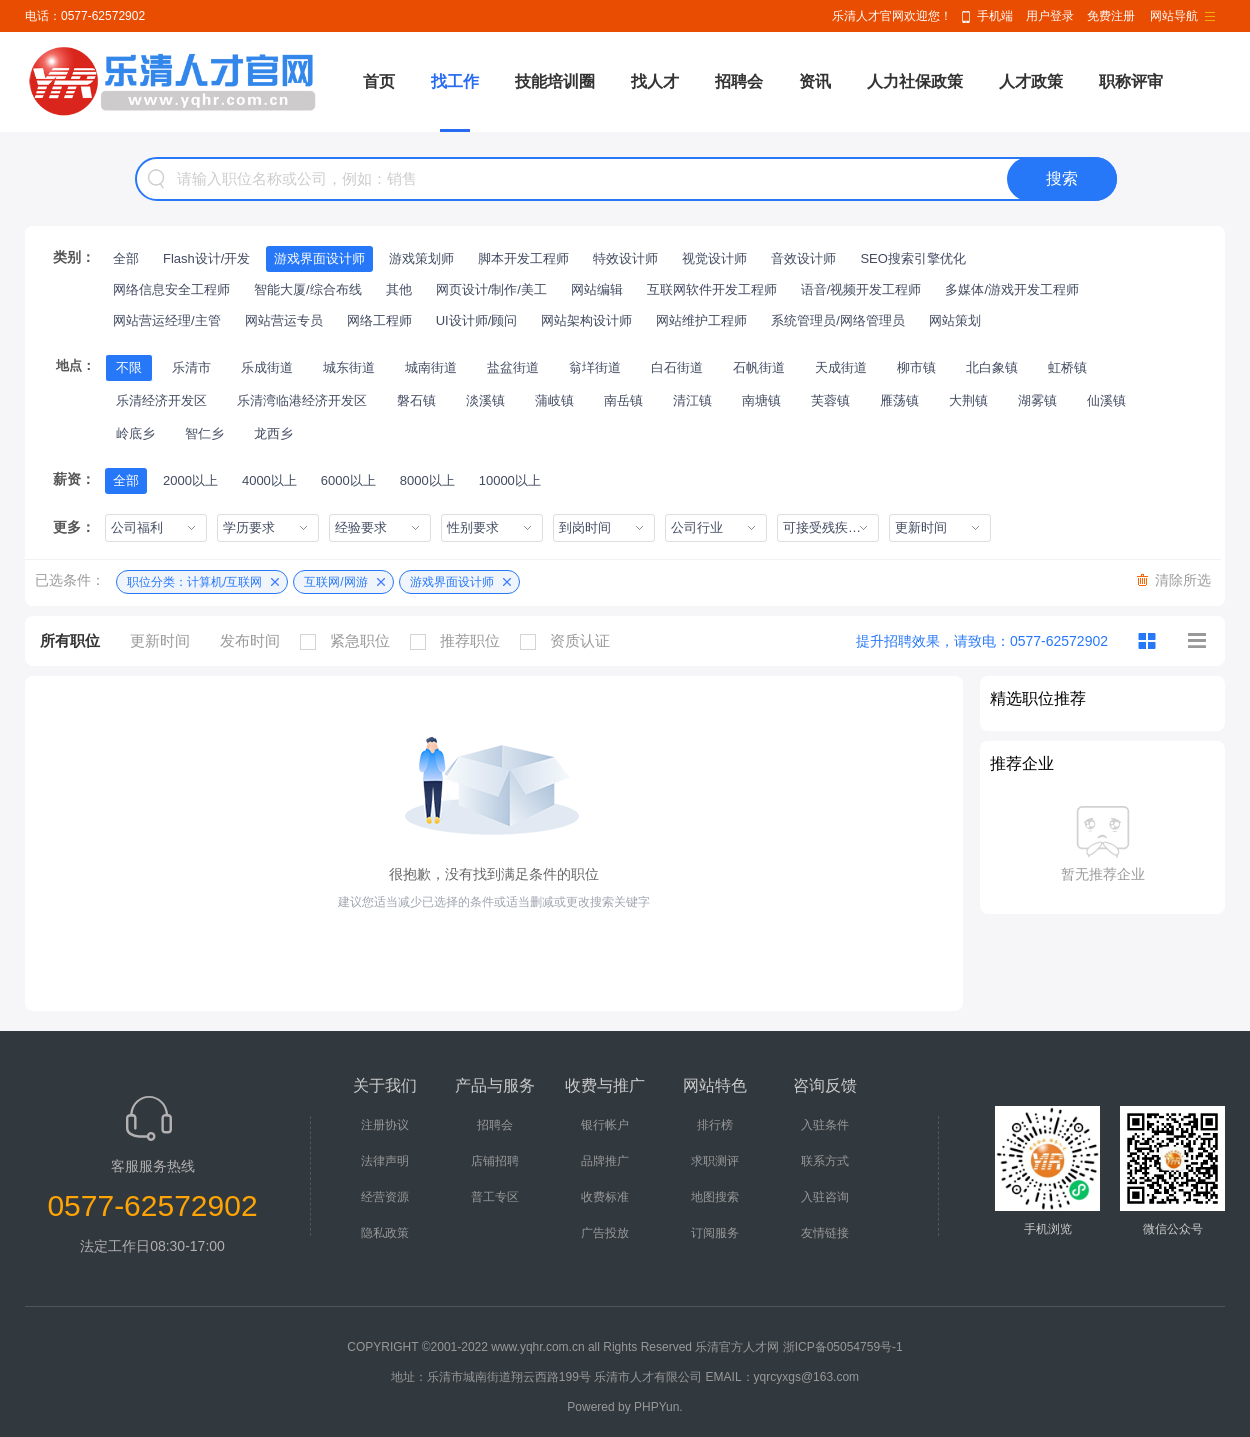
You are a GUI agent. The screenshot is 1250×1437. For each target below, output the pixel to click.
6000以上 (348, 480)
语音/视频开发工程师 (861, 289)
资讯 (815, 81)
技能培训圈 (555, 81)
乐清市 (191, 367)
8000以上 (427, 480)
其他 (399, 289)
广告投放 (605, 1233)
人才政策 (1031, 81)
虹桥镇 (1067, 367)
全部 (126, 258)
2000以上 (190, 480)
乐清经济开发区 (161, 400)
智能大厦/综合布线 (308, 289)
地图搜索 (715, 1197)
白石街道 (677, 367)
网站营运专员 (284, 320)
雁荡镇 (899, 400)
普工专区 (495, 1197)
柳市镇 (916, 367)
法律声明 (385, 1161)
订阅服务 (715, 1233)
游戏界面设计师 (319, 258)
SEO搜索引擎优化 (912, 258)
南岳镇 (623, 400)
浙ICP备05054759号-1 (843, 1347)
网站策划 (955, 320)
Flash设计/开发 (206, 258)
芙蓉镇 (830, 400)
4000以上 (269, 480)
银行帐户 (605, 1125)
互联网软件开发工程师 (712, 289)
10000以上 (510, 480)
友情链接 (825, 1233)
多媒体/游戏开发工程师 (1012, 289)
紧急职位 (350, 641)
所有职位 (70, 640)
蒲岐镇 (554, 400)
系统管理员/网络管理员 (838, 320)
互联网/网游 (335, 582)
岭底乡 (135, 433)
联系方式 (825, 1161)
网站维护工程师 (701, 320)
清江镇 (692, 400)
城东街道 (349, 367)
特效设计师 (625, 258)
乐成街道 (267, 367)
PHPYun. (658, 1407)
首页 (379, 81)
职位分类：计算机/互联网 (194, 582)
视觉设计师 (714, 258)
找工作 (455, 81)
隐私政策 (385, 1233)
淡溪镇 (485, 400)
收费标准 (605, 1197)
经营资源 (385, 1197)
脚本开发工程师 (523, 258)
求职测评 (715, 1161)
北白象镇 (992, 367)
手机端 (995, 16)
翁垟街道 (595, 367)
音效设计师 (803, 258)
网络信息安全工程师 (171, 289)
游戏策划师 (421, 258)
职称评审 (1131, 81)
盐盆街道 (513, 367)
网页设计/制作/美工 (491, 289)
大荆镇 (968, 400)
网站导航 (1174, 16)
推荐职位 (460, 641)
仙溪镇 (1106, 400)
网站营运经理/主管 (167, 320)
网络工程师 (379, 320)
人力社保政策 (915, 81)
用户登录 (1050, 16)
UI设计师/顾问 (477, 320)
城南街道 (431, 367)
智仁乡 (204, 433)
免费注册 (1111, 16)
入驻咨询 (825, 1197)
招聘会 (739, 81)
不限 (129, 367)
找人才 (655, 81)
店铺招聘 (495, 1161)
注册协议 (385, 1125)
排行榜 (715, 1125)
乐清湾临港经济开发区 (302, 400)
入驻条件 (825, 1125)
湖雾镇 (1037, 400)
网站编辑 (597, 289)
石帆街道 (759, 367)
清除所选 (1183, 580)
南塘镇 (761, 400)
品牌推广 (605, 1161)
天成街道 (841, 367)
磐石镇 (416, 400)
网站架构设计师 (586, 320)
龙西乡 (273, 433)
